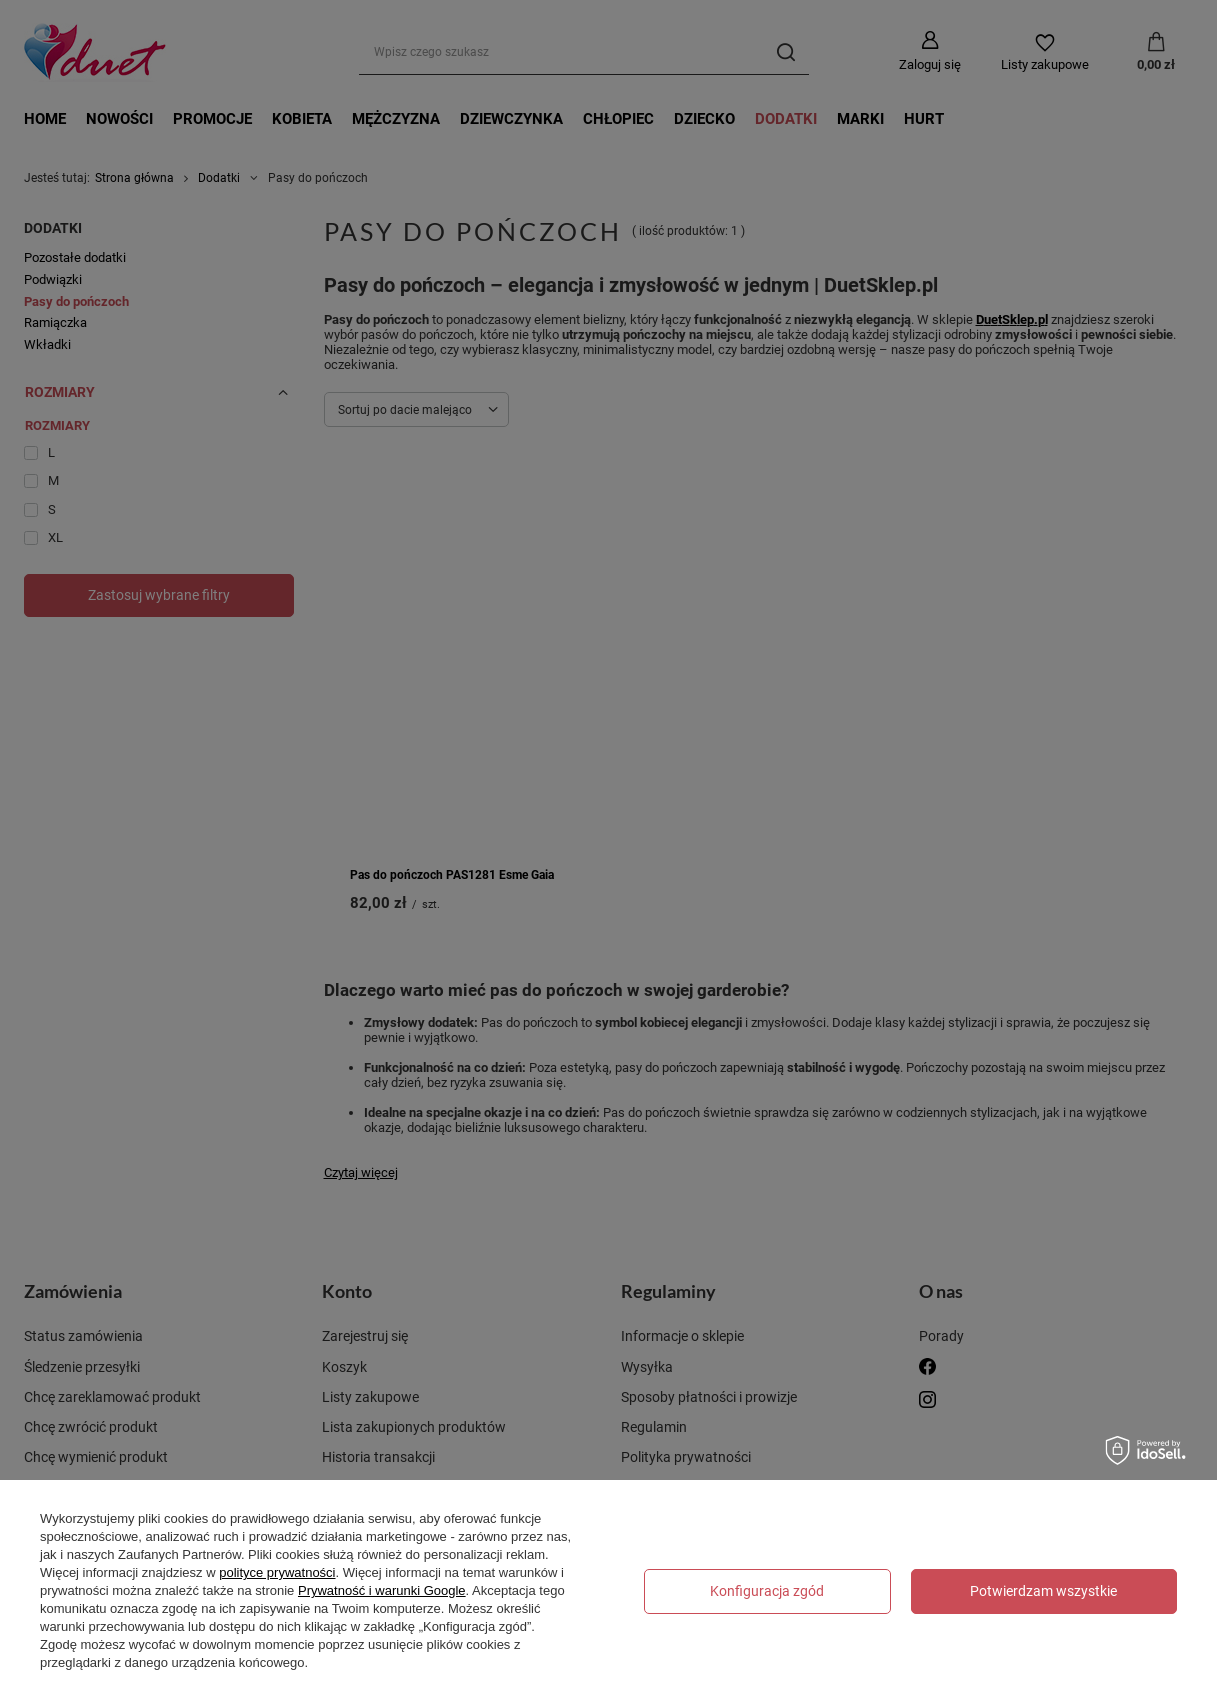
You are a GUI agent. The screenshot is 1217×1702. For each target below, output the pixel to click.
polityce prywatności (277, 1572)
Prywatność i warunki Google (382, 1590)
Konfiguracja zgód (767, 1591)
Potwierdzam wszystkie (1043, 1591)
